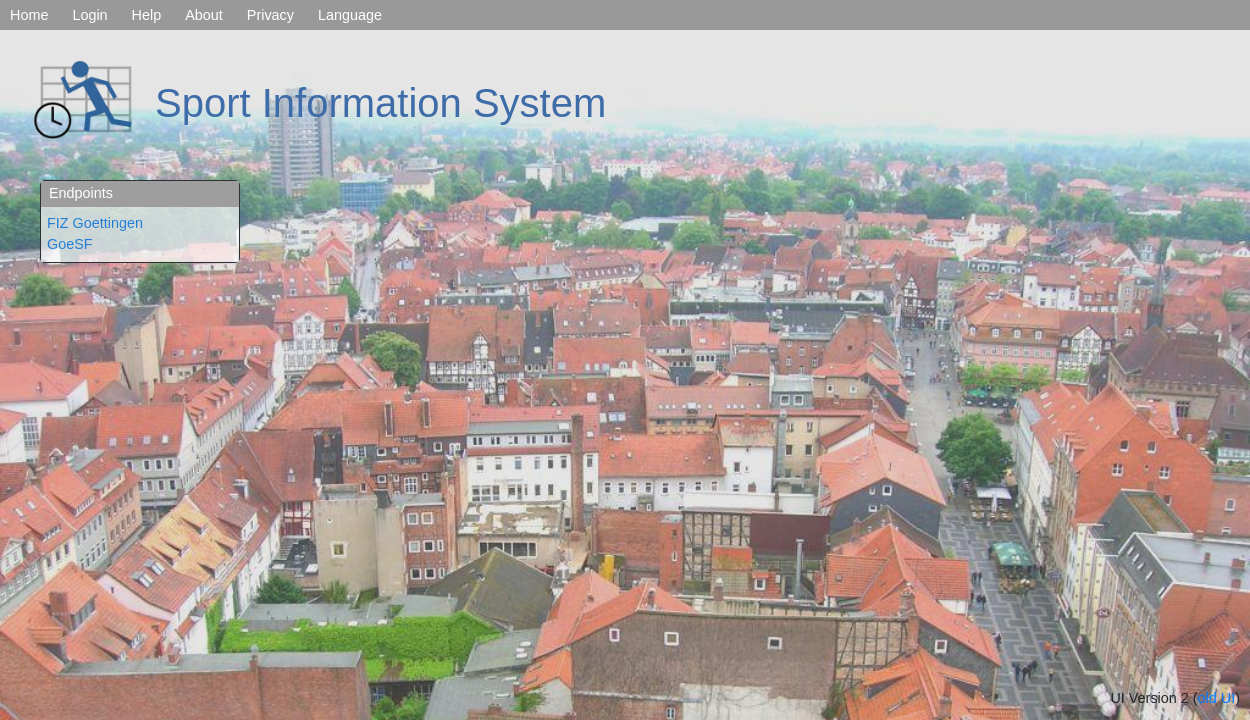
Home (29, 15)
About (204, 15)
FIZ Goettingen (95, 223)
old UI (1217, 698)
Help (147, 15)
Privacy (270, 15)
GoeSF (70, 244)
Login (89, 15)
